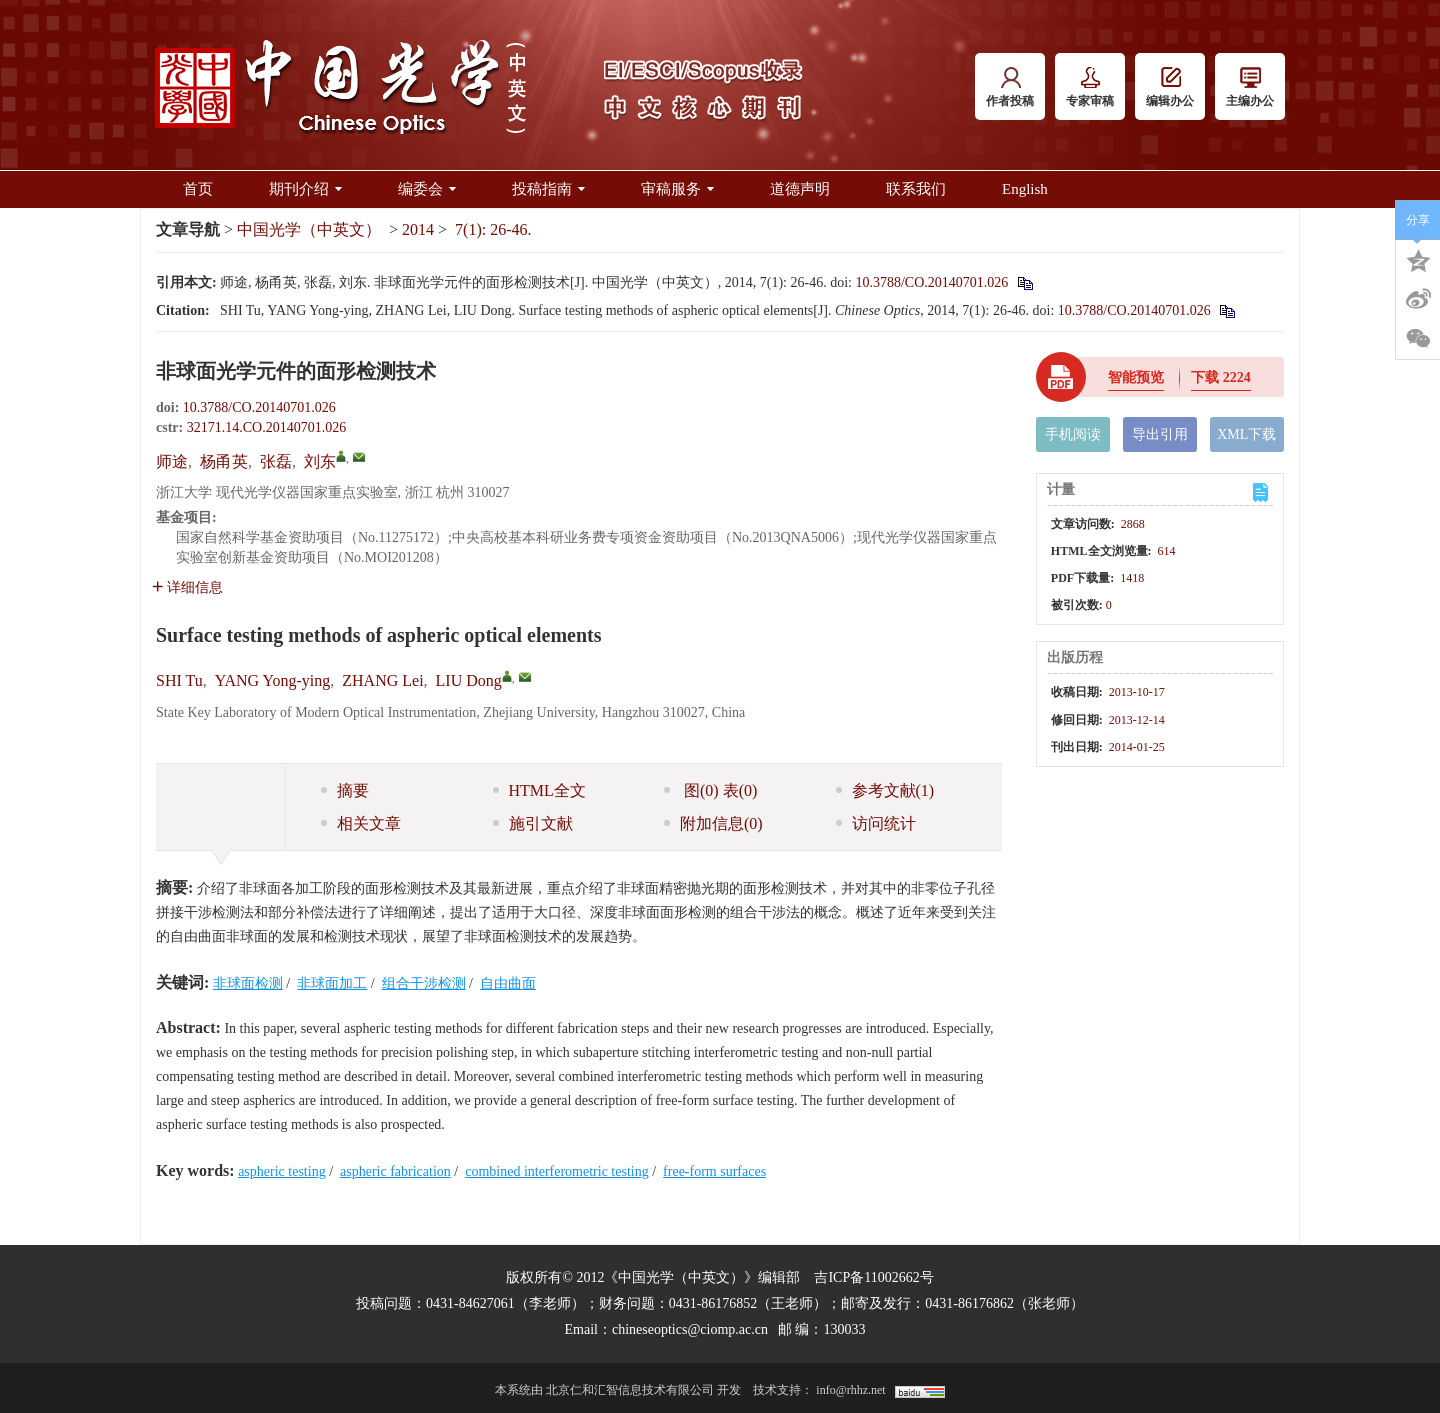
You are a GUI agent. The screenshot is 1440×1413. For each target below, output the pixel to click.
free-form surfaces (714, 1171)
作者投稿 (1010, 87)
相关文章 (361, 823)
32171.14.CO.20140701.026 (266, 427)
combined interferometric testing (557, 1171)
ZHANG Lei (382, 680)
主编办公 (1250, 87)
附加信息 (713, 823)
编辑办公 (1170, 87)
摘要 (345, 790)
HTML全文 (539, 790)
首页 (198, 189)
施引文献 (533, 823)
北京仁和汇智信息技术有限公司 (630, 1390)
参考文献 (885, 790)
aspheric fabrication (395, 1171)
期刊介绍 (305, 189)
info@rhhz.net (850, 1390)
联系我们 (916, 189)
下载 (1221, 377)
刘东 (320, 461)
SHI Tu (179, 680)
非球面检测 (248, 983)
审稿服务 (677, 189)
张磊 (276, 461)
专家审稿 (1090, 87)
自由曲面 (508, 983)
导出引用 (1160, 434)
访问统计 (876, 823)
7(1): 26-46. (493, 229)
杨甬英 (224, 461)
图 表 (710, 790)
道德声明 (800, 189)
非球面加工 (332, 983)
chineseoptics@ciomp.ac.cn (690, 1329)
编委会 (427, 189)
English (1025, 189)
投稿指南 (548, 189)
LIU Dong (469, 680)
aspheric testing (281, 1171)
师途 (172, 461)
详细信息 (187, 587)
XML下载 (1246, 434)
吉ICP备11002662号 (873, 1277)
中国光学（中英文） (309, 229)
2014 (418, 229)
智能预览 (1136, 377)
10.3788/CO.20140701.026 (931, 282)
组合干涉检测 (424, 983)
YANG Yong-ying (273, 680)
